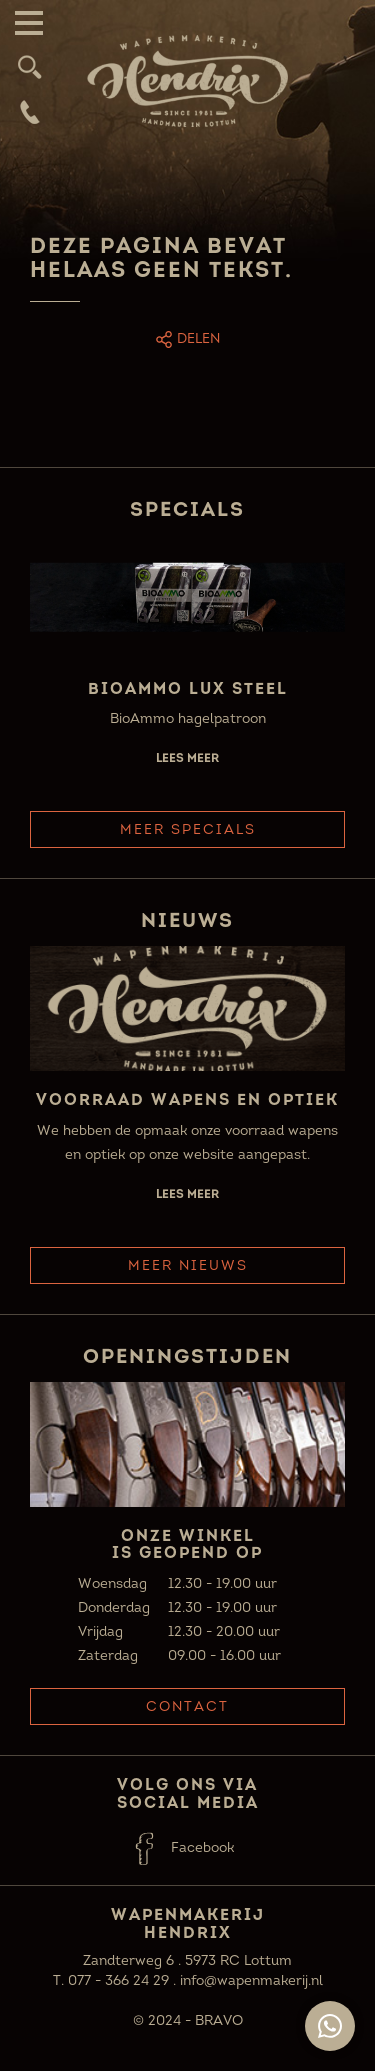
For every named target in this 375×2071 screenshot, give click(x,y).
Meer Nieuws (188, 1265)
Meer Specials (188, 829)
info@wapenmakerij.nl (251, 1980)
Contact (187, 1706)
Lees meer (187, 757)
